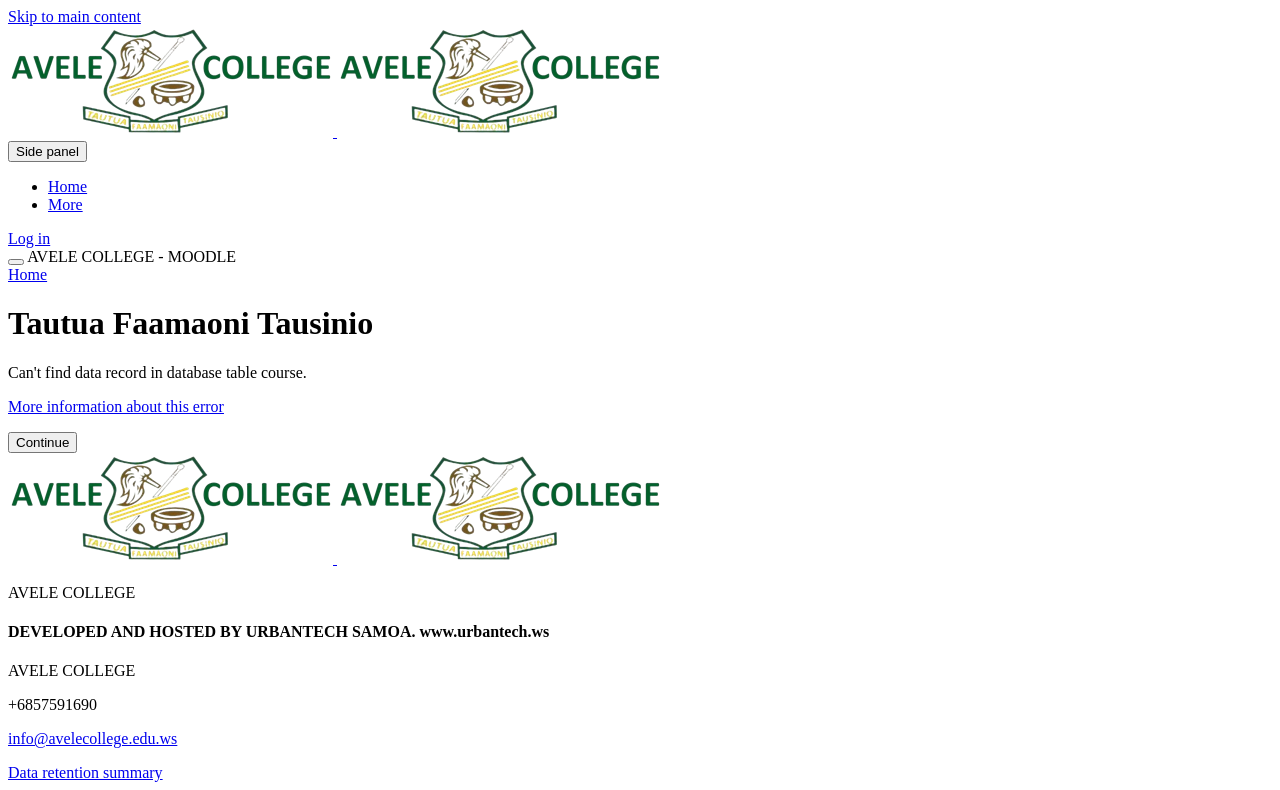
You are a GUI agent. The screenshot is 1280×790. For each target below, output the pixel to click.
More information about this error (116, 406)
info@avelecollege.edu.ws (92, 738)
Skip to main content (74, 16)
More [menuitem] (65, 204)
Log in (29, 238)
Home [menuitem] (67, 186)
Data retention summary (85, 772)
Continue (42, 442)
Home (27, 274)
